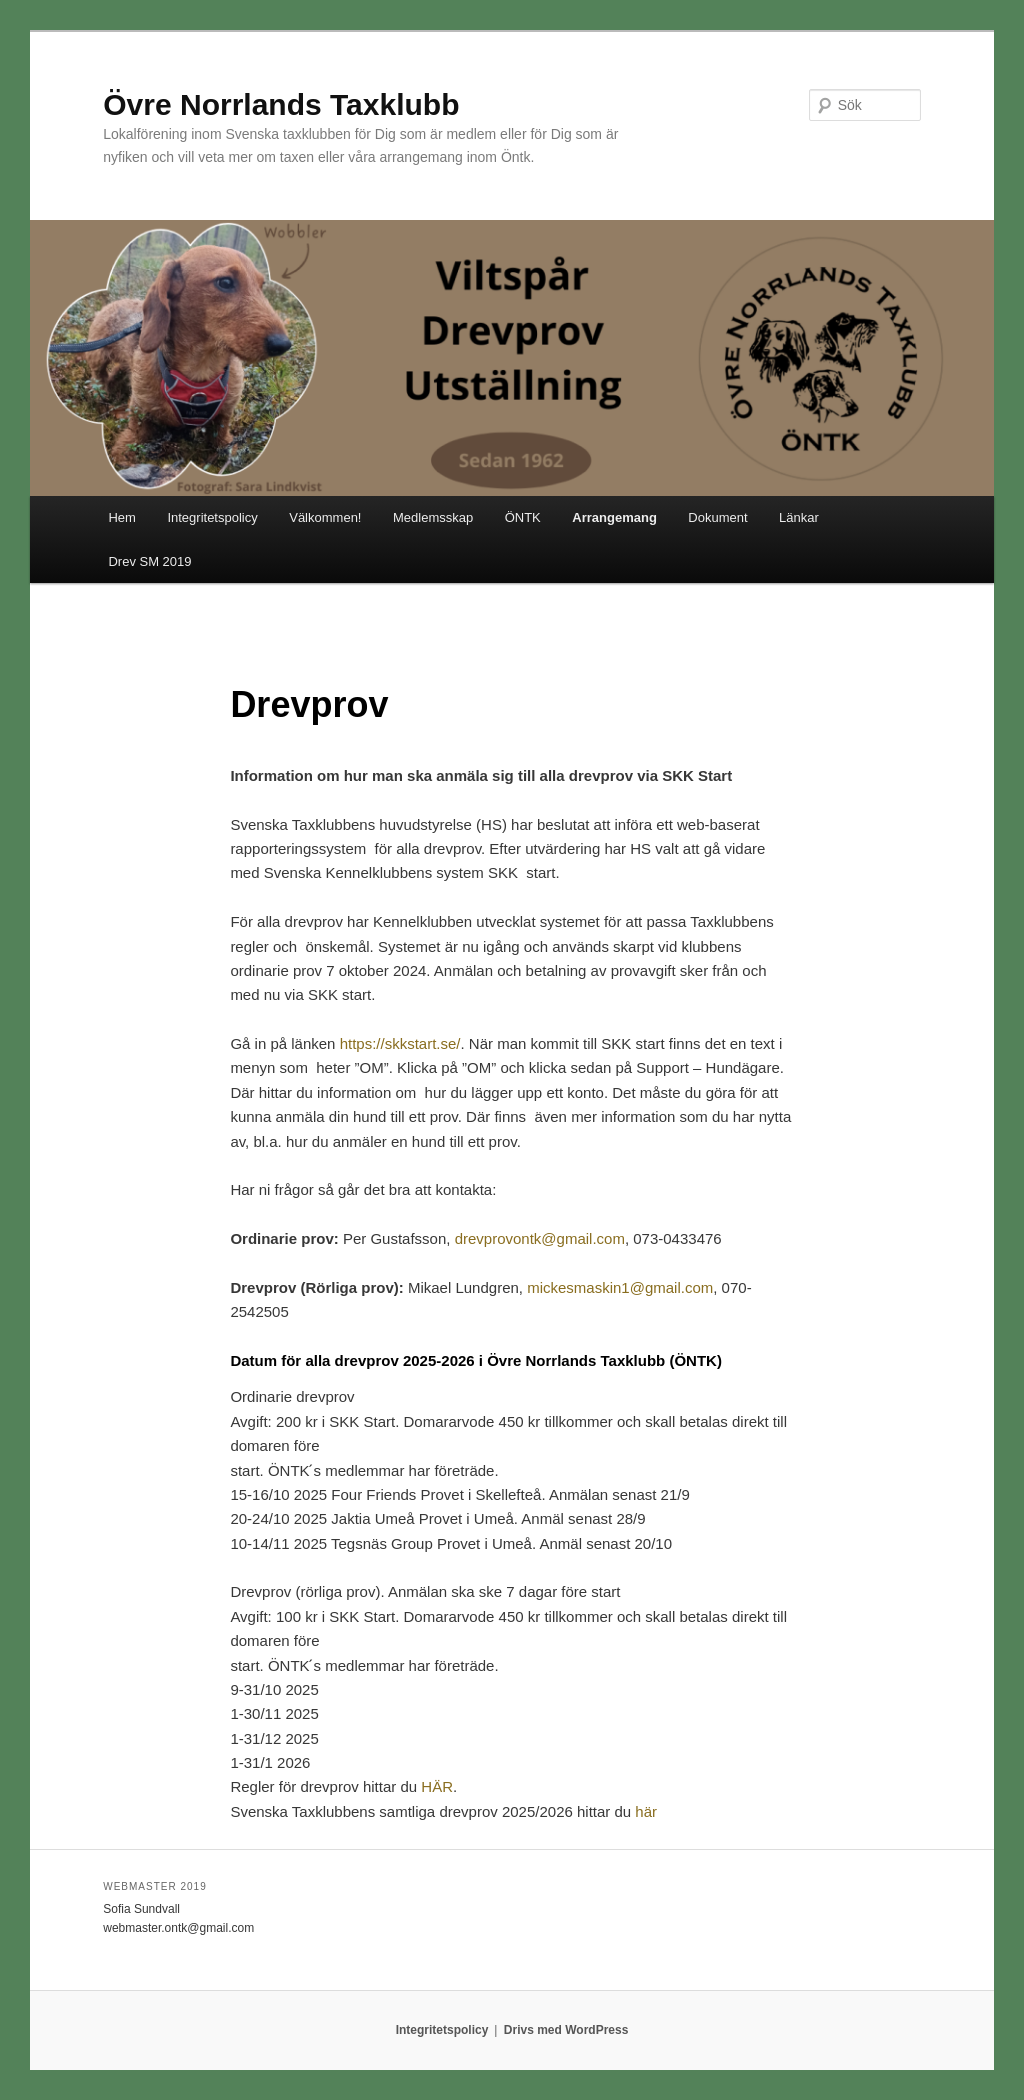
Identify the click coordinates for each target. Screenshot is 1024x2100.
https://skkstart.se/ (400, 1043)
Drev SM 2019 (149, 561)
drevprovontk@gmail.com (540, 1238)
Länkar (799, 517)
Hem (121, 517)
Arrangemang (614, 517)
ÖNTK (523, 517)
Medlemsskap (433, 517)
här (646, 1811)
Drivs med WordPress (566, 2030)
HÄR (437, 1786)
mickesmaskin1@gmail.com (620, 1287)
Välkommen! (325, 517)
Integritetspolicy (212, 517)
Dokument (717, 517)
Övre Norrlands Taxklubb (281, 104)
